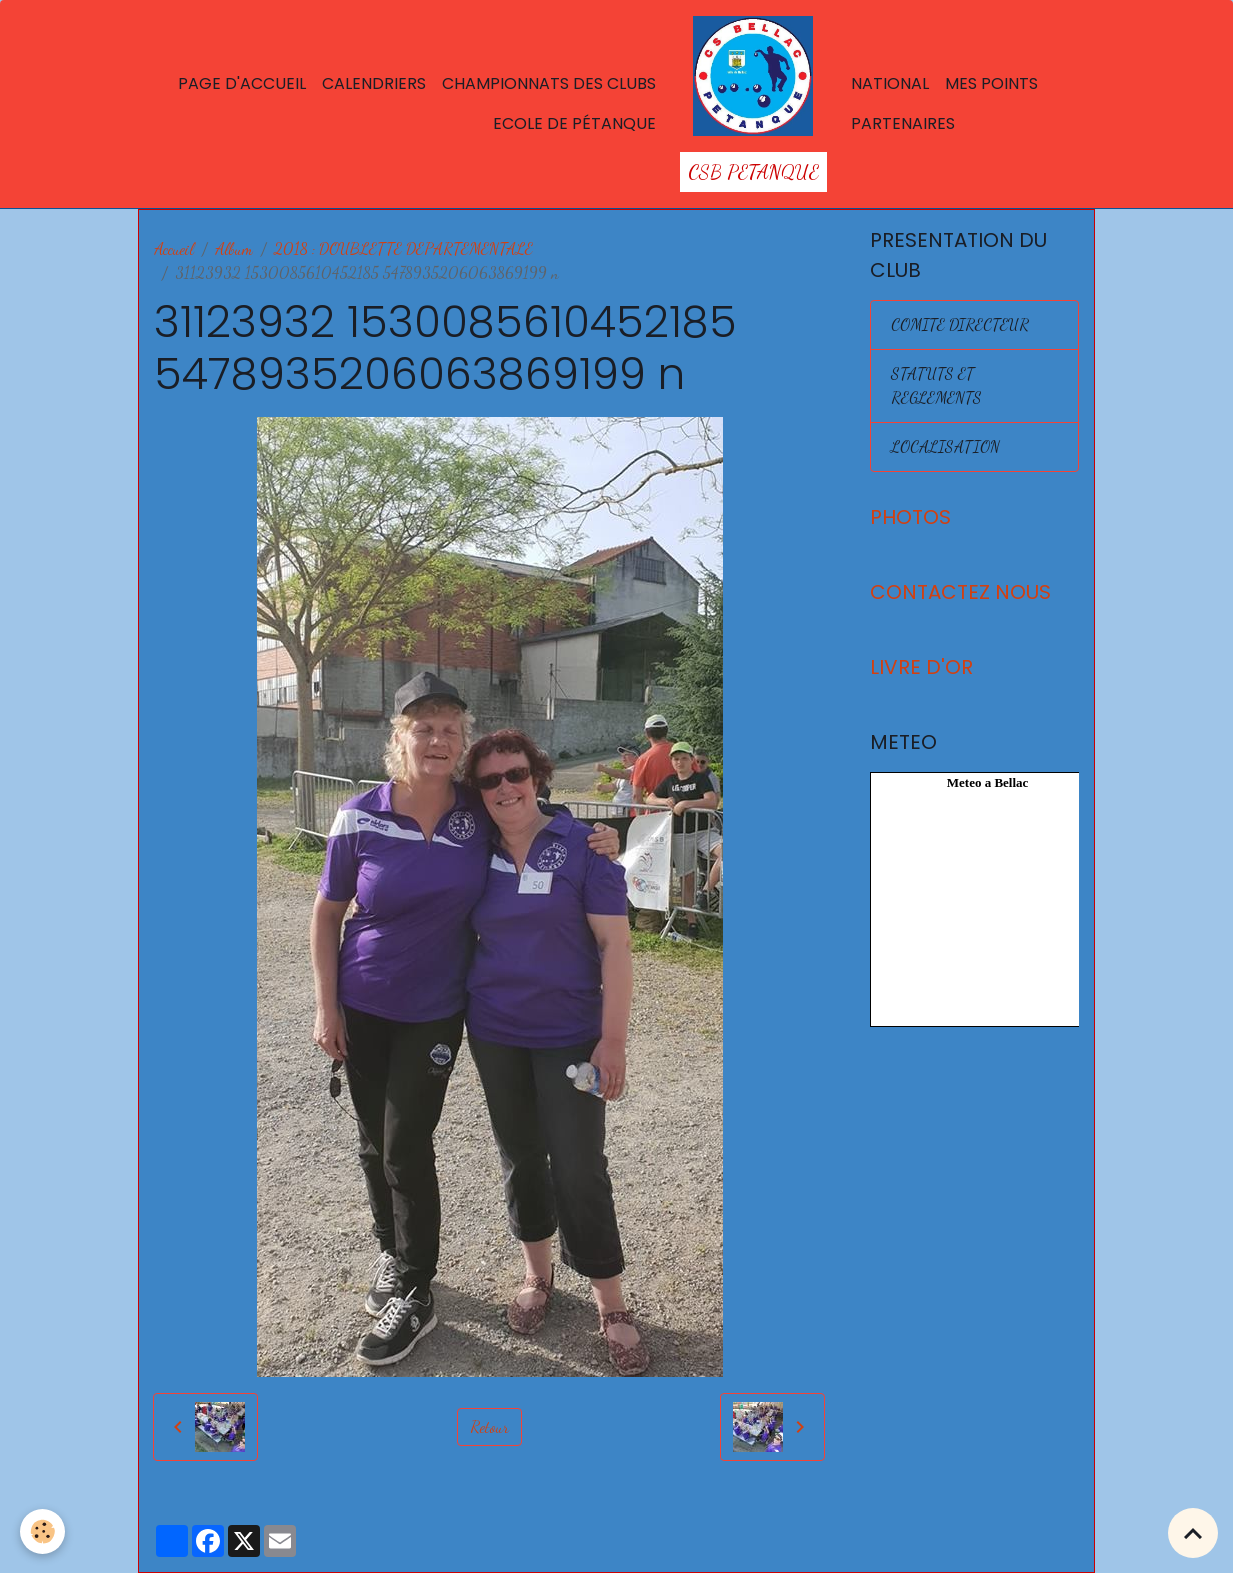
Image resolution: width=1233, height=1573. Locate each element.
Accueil (174, 248)
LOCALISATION (945, 446)
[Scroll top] (1193, 1533)
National (890, 83)
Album (234, 248)
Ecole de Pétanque (574, 123)
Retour (489, 1426)
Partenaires (903, 123)
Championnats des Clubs (549, 83)
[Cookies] (42, 1531)
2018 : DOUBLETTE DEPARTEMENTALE (403, 248)
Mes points (991, 83)
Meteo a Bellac (988, 782)
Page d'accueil (242, 83)
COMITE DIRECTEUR (960, 324)
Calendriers (374, 83)
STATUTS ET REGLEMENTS (936, 385)
